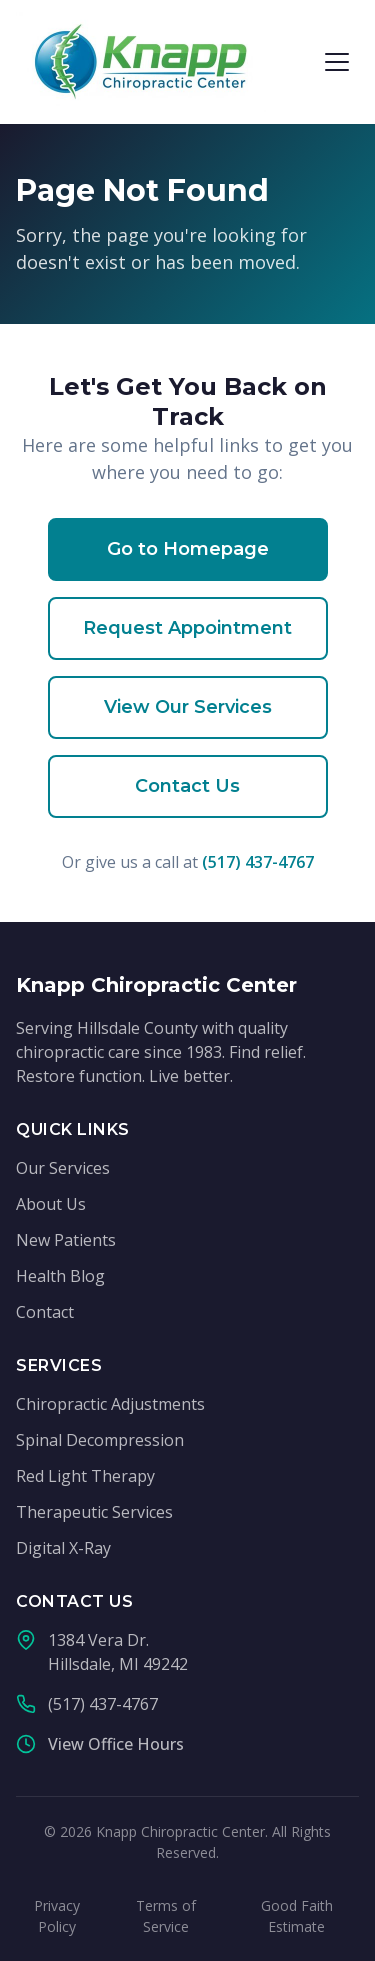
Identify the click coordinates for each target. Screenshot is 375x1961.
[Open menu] (337, 62)
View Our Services (188, 707)
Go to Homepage (188, 549)
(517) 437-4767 (258, 862)
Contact (45, 1312)
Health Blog (60, 1276)
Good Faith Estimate (297, 1916)
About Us (51, 1204)
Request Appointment (187, 628)
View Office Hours (116, 1744)
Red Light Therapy (85, 1476)
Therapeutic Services (94, 1512)
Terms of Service (166, 1916)
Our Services (63, 1168)
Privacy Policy (57, 1916)
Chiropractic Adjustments (110, 1404)
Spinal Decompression (100, 1440)
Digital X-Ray (63, 1548)
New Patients (66, 1240)
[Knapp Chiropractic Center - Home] (141, 62)
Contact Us (187, 786)
